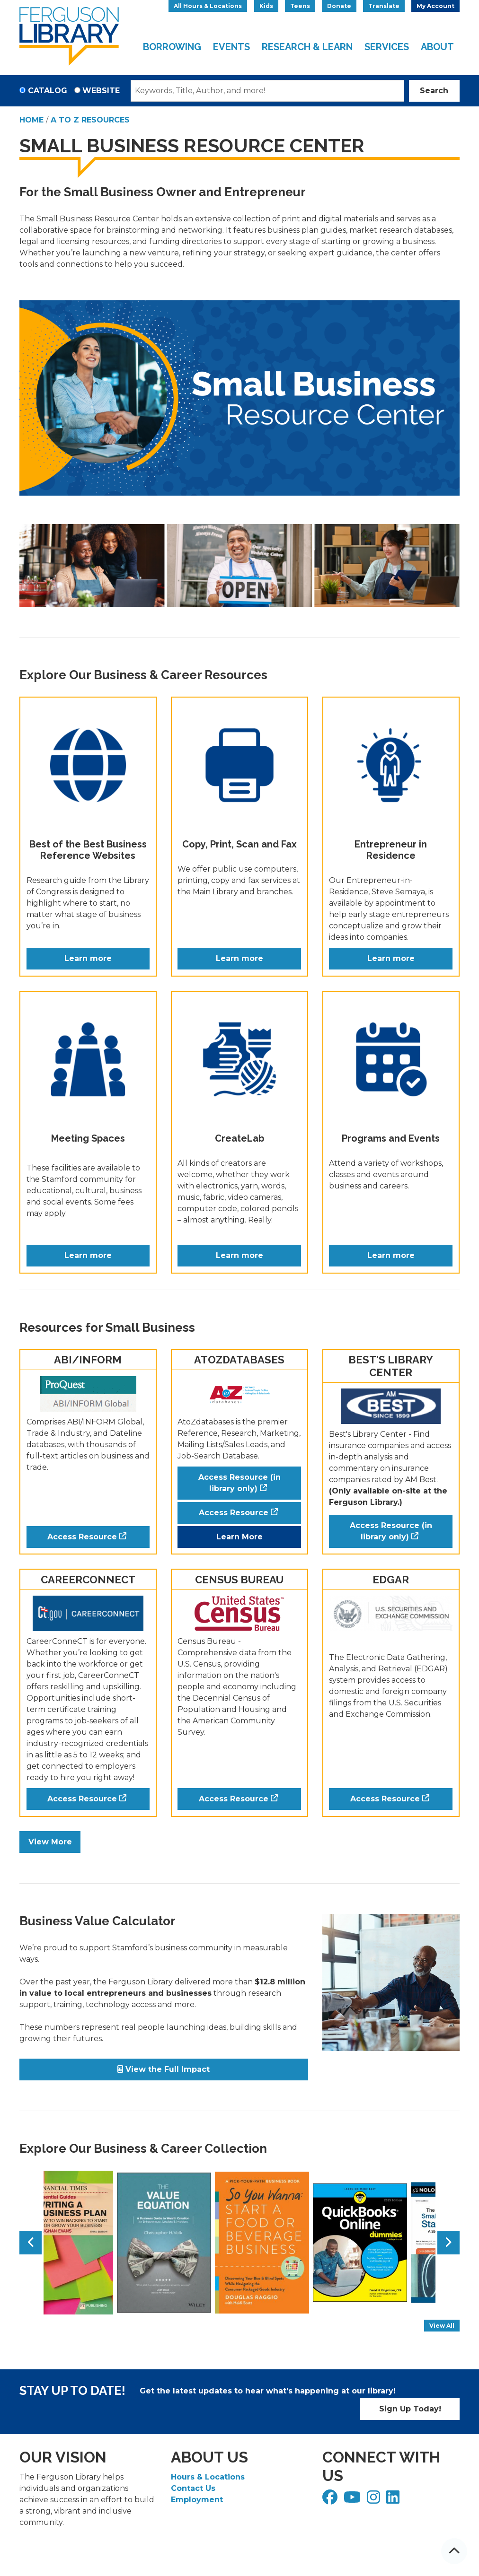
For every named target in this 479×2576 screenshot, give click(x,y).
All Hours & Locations (208, 5)
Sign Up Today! (410, 2408)
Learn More (239, 1536)
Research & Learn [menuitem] (307, 46)
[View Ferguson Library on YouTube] (353, 2500)
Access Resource (82, 1536)
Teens (300, 5)
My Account (435, 5)
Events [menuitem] (231, 46)
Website (101, 90)
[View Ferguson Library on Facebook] (331, 2500)
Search (434, 90)
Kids (266, 5)
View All (444, 2327)
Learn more (88, 958)
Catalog (47, 90)
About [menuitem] (437, 46)
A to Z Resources (90, 119)
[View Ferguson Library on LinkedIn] (394, 2500)
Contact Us (193, 2488)
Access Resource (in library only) (239, 1483)
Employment (197, 2499)
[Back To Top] (454, 2551)
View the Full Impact (163, 2069)
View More (50, 1841)
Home (31, 119)
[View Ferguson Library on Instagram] (374, 2500)
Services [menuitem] (386, 46)
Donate (339, 5)
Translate (383, 5)
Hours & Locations (208, 2476)
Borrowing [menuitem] (172, 46)
